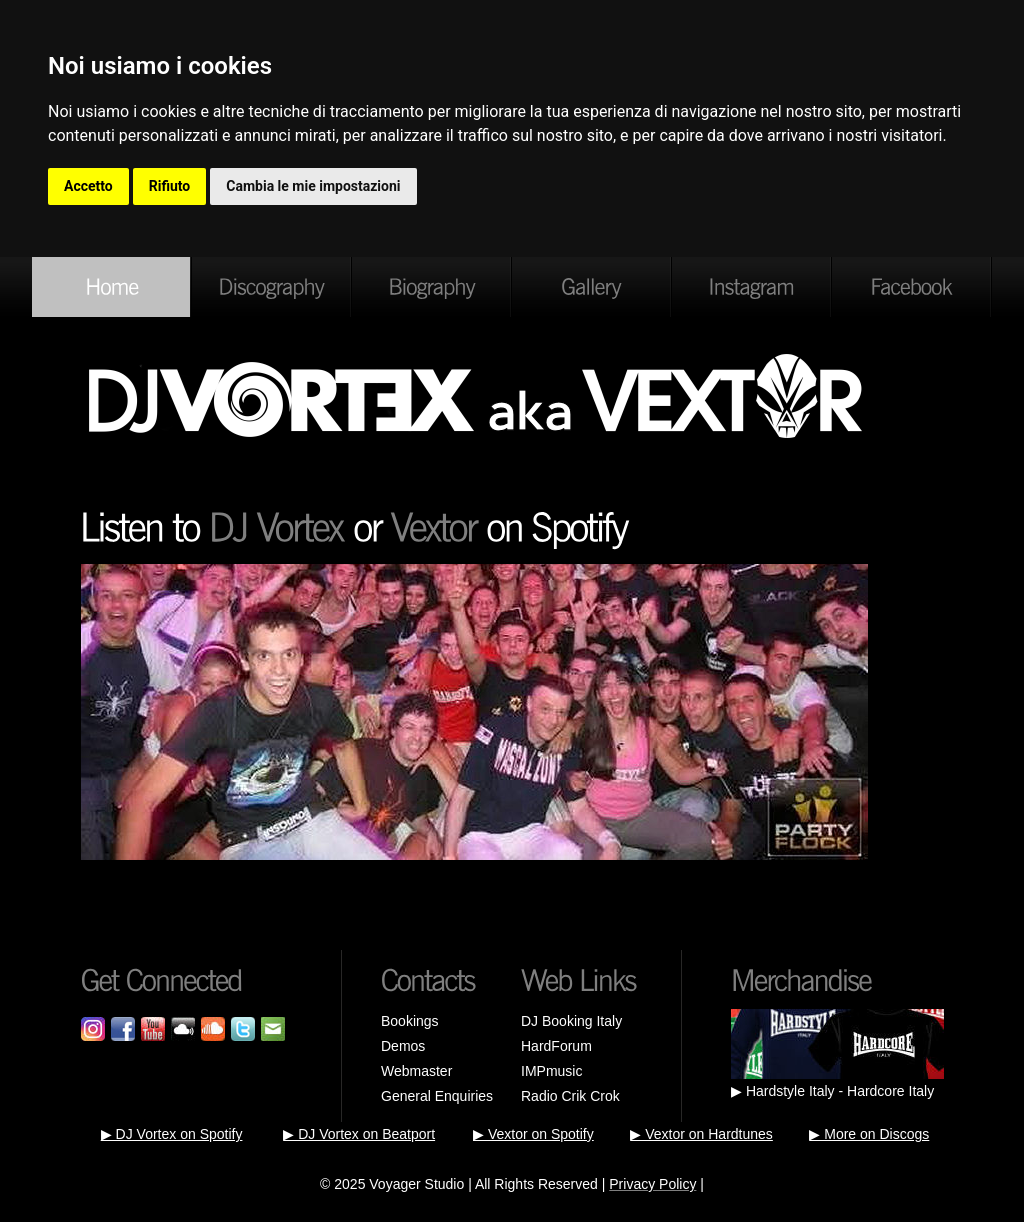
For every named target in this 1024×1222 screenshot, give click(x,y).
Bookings (410, 1021)
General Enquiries (437, 1096)
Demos (403, 1046)
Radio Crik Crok (570, 1096)
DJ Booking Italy (571, 1021)
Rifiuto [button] (170, 186)
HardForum (556, 1046)
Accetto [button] (88, 186)
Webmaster (416, 1071)
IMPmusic (551, 1071)
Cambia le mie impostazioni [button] (313, 186)
